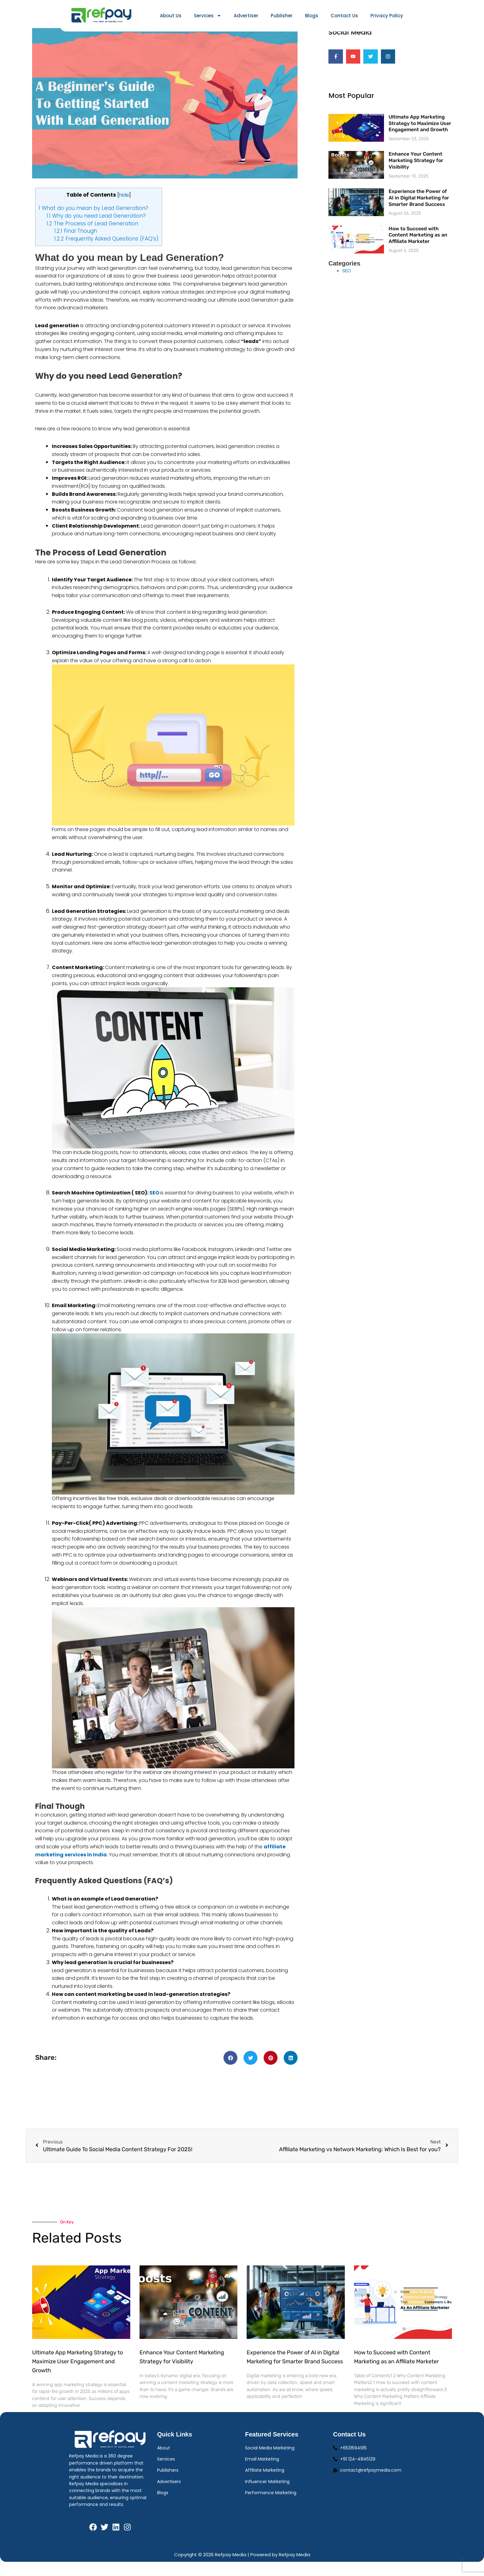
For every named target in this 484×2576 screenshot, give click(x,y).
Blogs (311, 15)
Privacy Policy (386, 15)
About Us (171, 15)
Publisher (282, 15)
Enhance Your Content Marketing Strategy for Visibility (416, 170)
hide (124, 206)
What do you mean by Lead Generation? (93, 219)
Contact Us (344, 15)
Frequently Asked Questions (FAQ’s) (106, 249)
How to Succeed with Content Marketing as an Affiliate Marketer (418, 245)
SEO (153, 1203)
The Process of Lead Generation (92, 234)
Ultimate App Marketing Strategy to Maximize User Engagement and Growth (420, 133)
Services (207, 15)
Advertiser (246, 15)
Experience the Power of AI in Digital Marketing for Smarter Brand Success (419, 208)
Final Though (75, 242)
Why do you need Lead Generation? (96, 226)
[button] (230, 2069)
